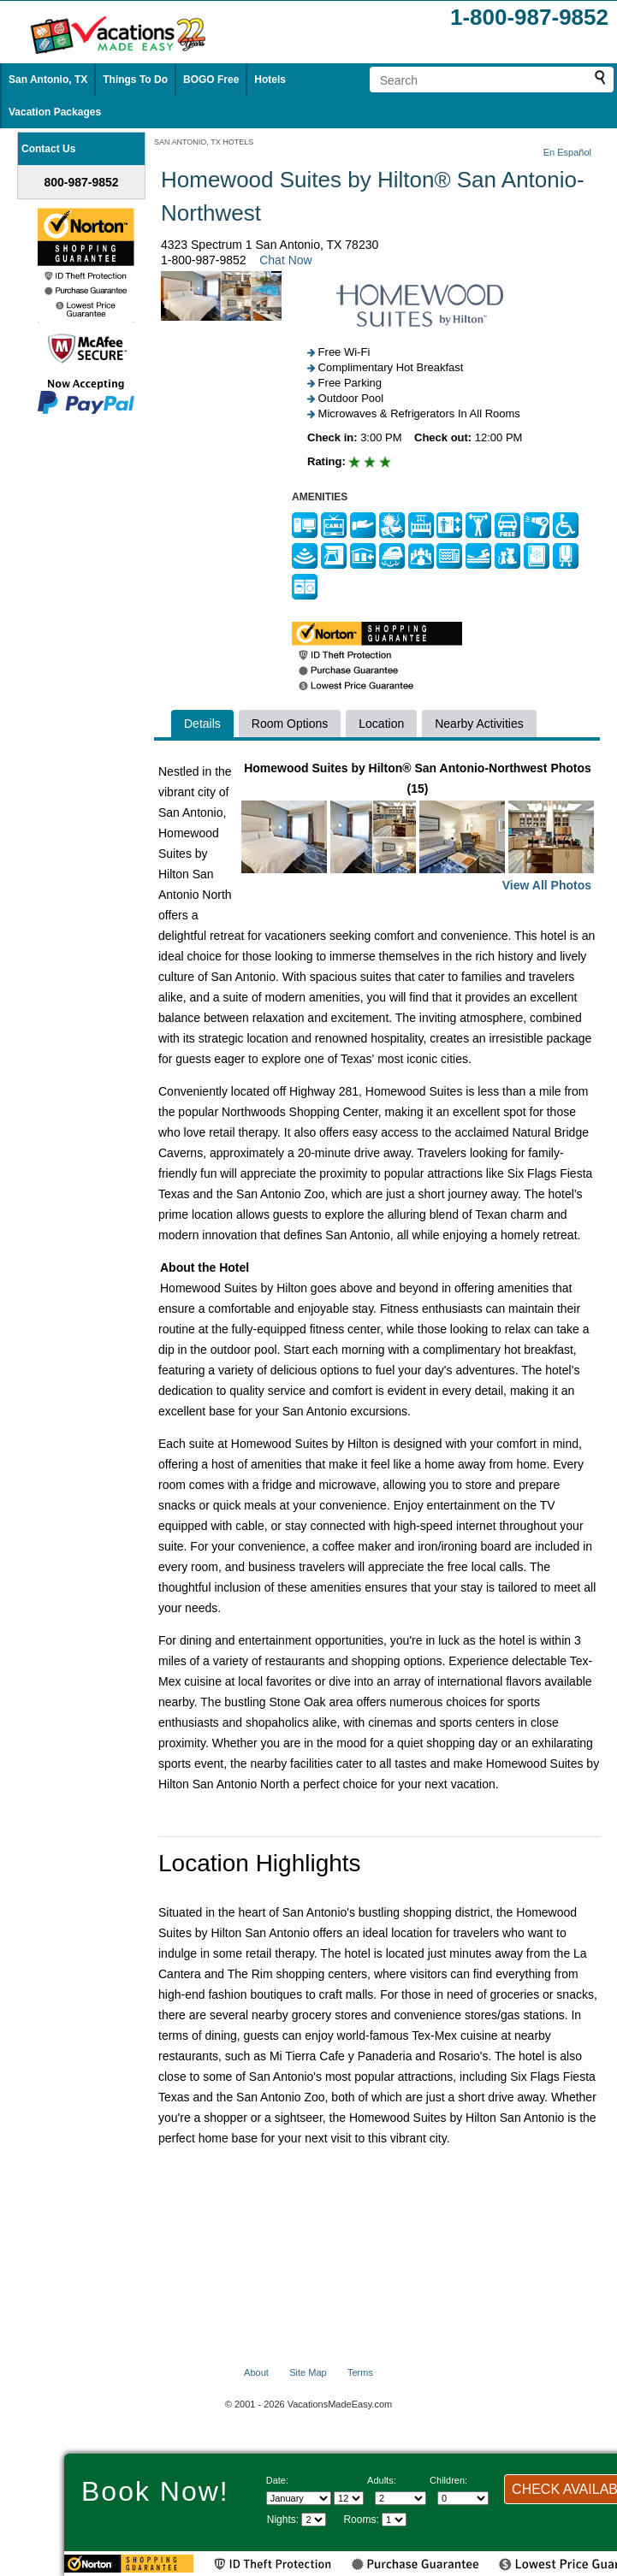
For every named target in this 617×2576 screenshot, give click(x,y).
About (256, 2372)
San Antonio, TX (48, 80)
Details (202, 723)
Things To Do (135, 80)
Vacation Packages (55, 112)
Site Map (307, 2372)
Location (381, 723)
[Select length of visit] (313, 2519)
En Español (567, 152)
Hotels (270, 80)
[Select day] (349, 2498)
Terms (360, 2372)
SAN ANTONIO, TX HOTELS (203, 142)
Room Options (290, 723)
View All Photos (546, 885)
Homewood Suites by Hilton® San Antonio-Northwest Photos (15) (417, 828)
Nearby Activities (479, 723)
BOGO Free (211, 80)
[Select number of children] (463, 2498)
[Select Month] (298, 2498)
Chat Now (285, 260)
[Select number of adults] (400, 2498)
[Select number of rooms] (394, 2519)
